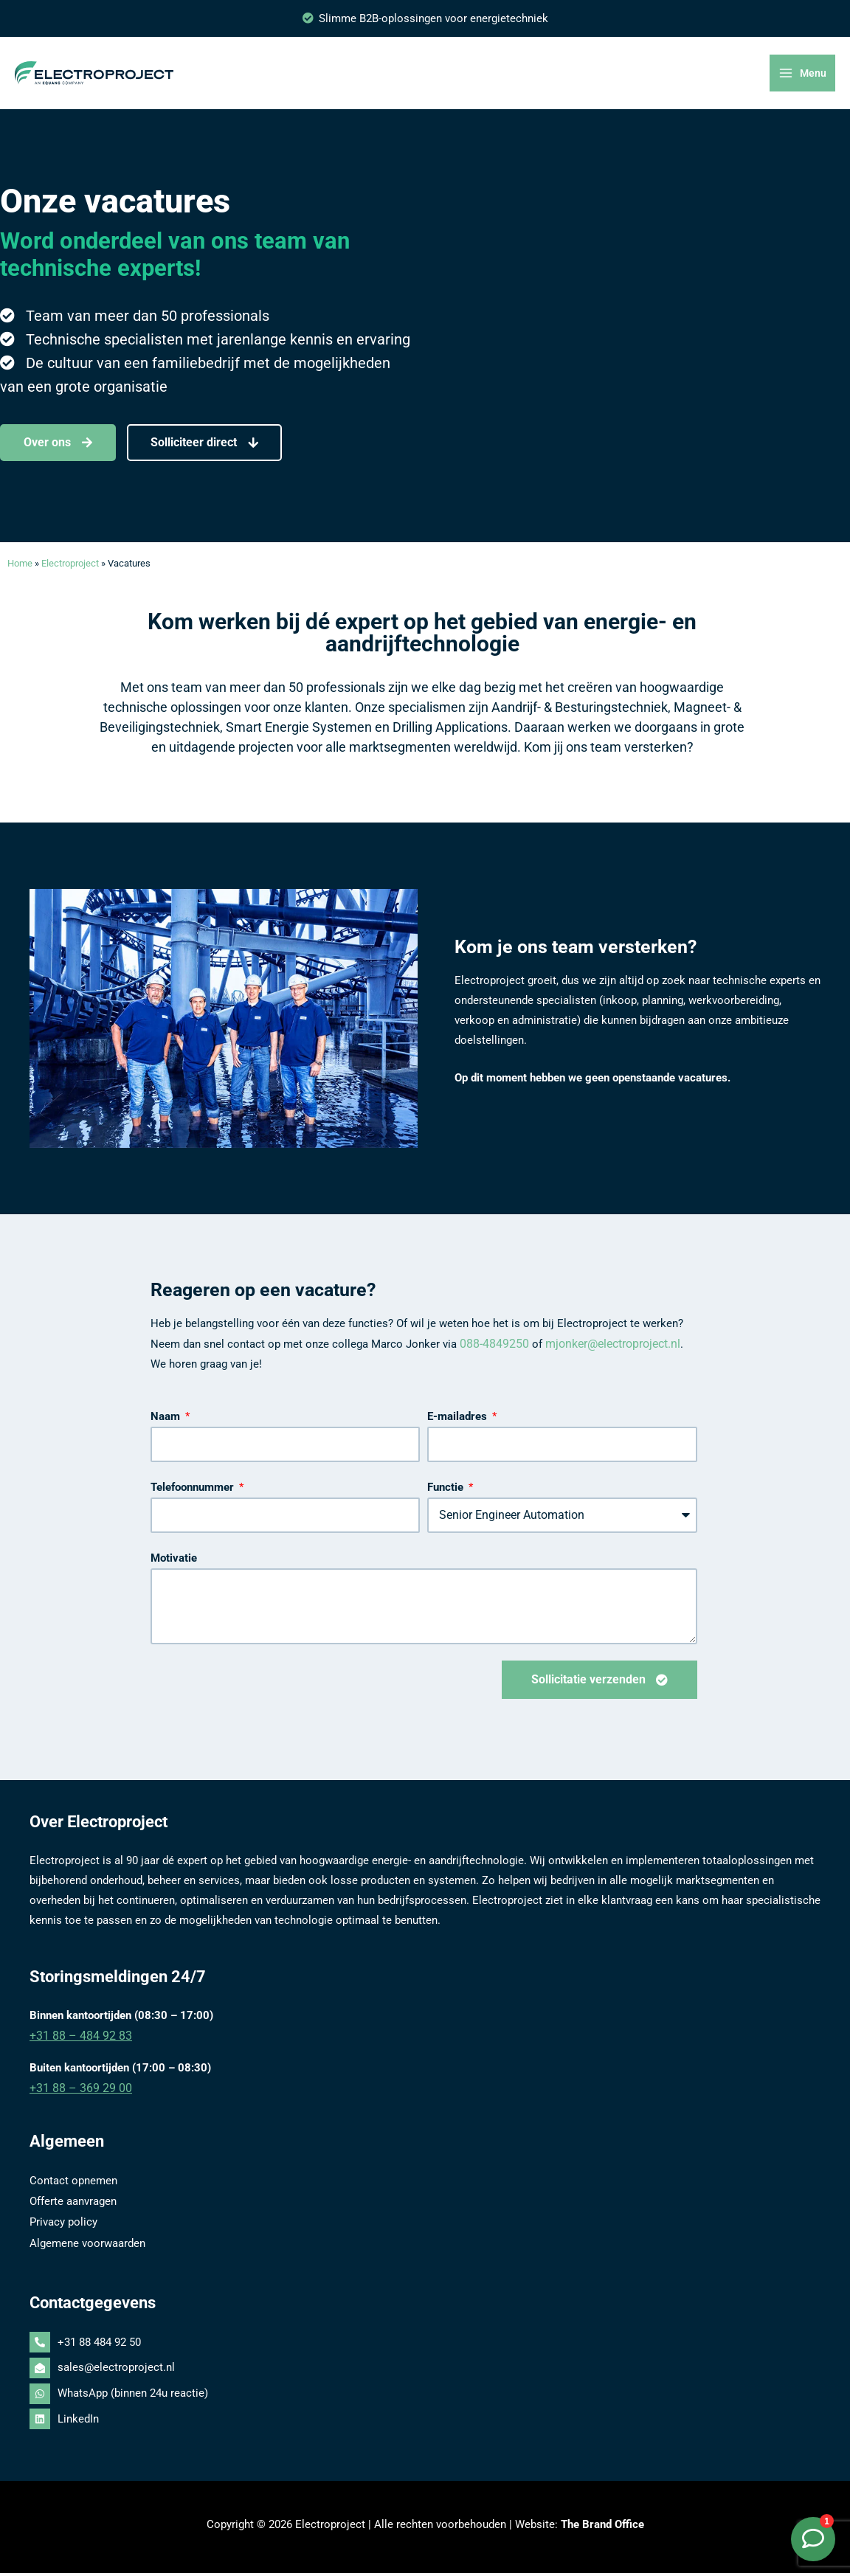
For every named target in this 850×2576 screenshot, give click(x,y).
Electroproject (70, 574)
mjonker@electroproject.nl (603, 1353)
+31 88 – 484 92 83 (76, 2044)
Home (19, 574)
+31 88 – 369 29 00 (76, 2095)
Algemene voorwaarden (87, 2246)
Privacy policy (63, 2226)
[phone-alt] (425, 2346)
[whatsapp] (425, 2397)
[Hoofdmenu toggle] (803, 78)
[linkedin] (425, 2421)
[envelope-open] (425, 2372)
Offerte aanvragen (73, 2206)
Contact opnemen (73, 2186)
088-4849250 (491, 1353)
